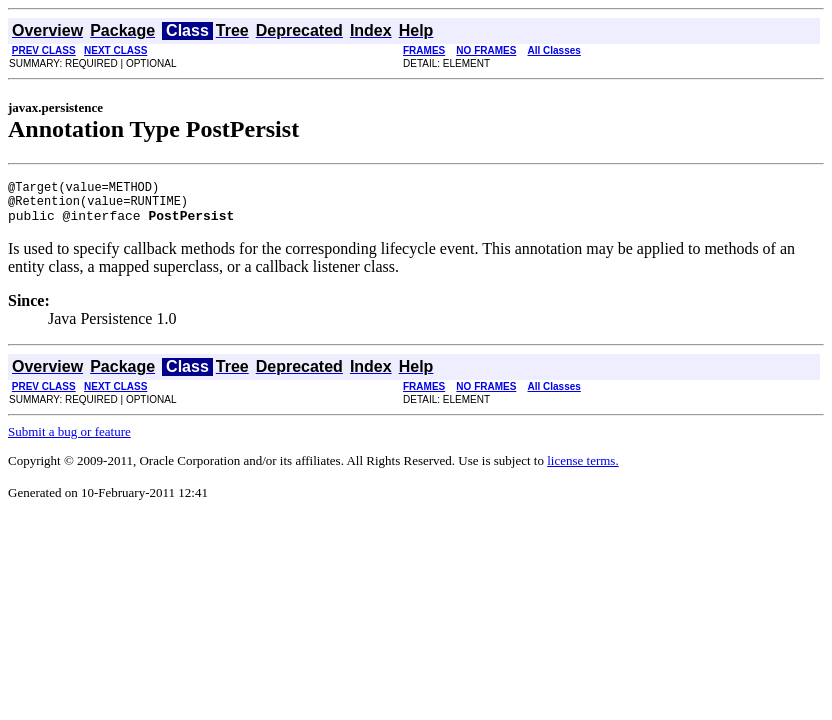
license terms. (582, 469)
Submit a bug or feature (69, 440)
